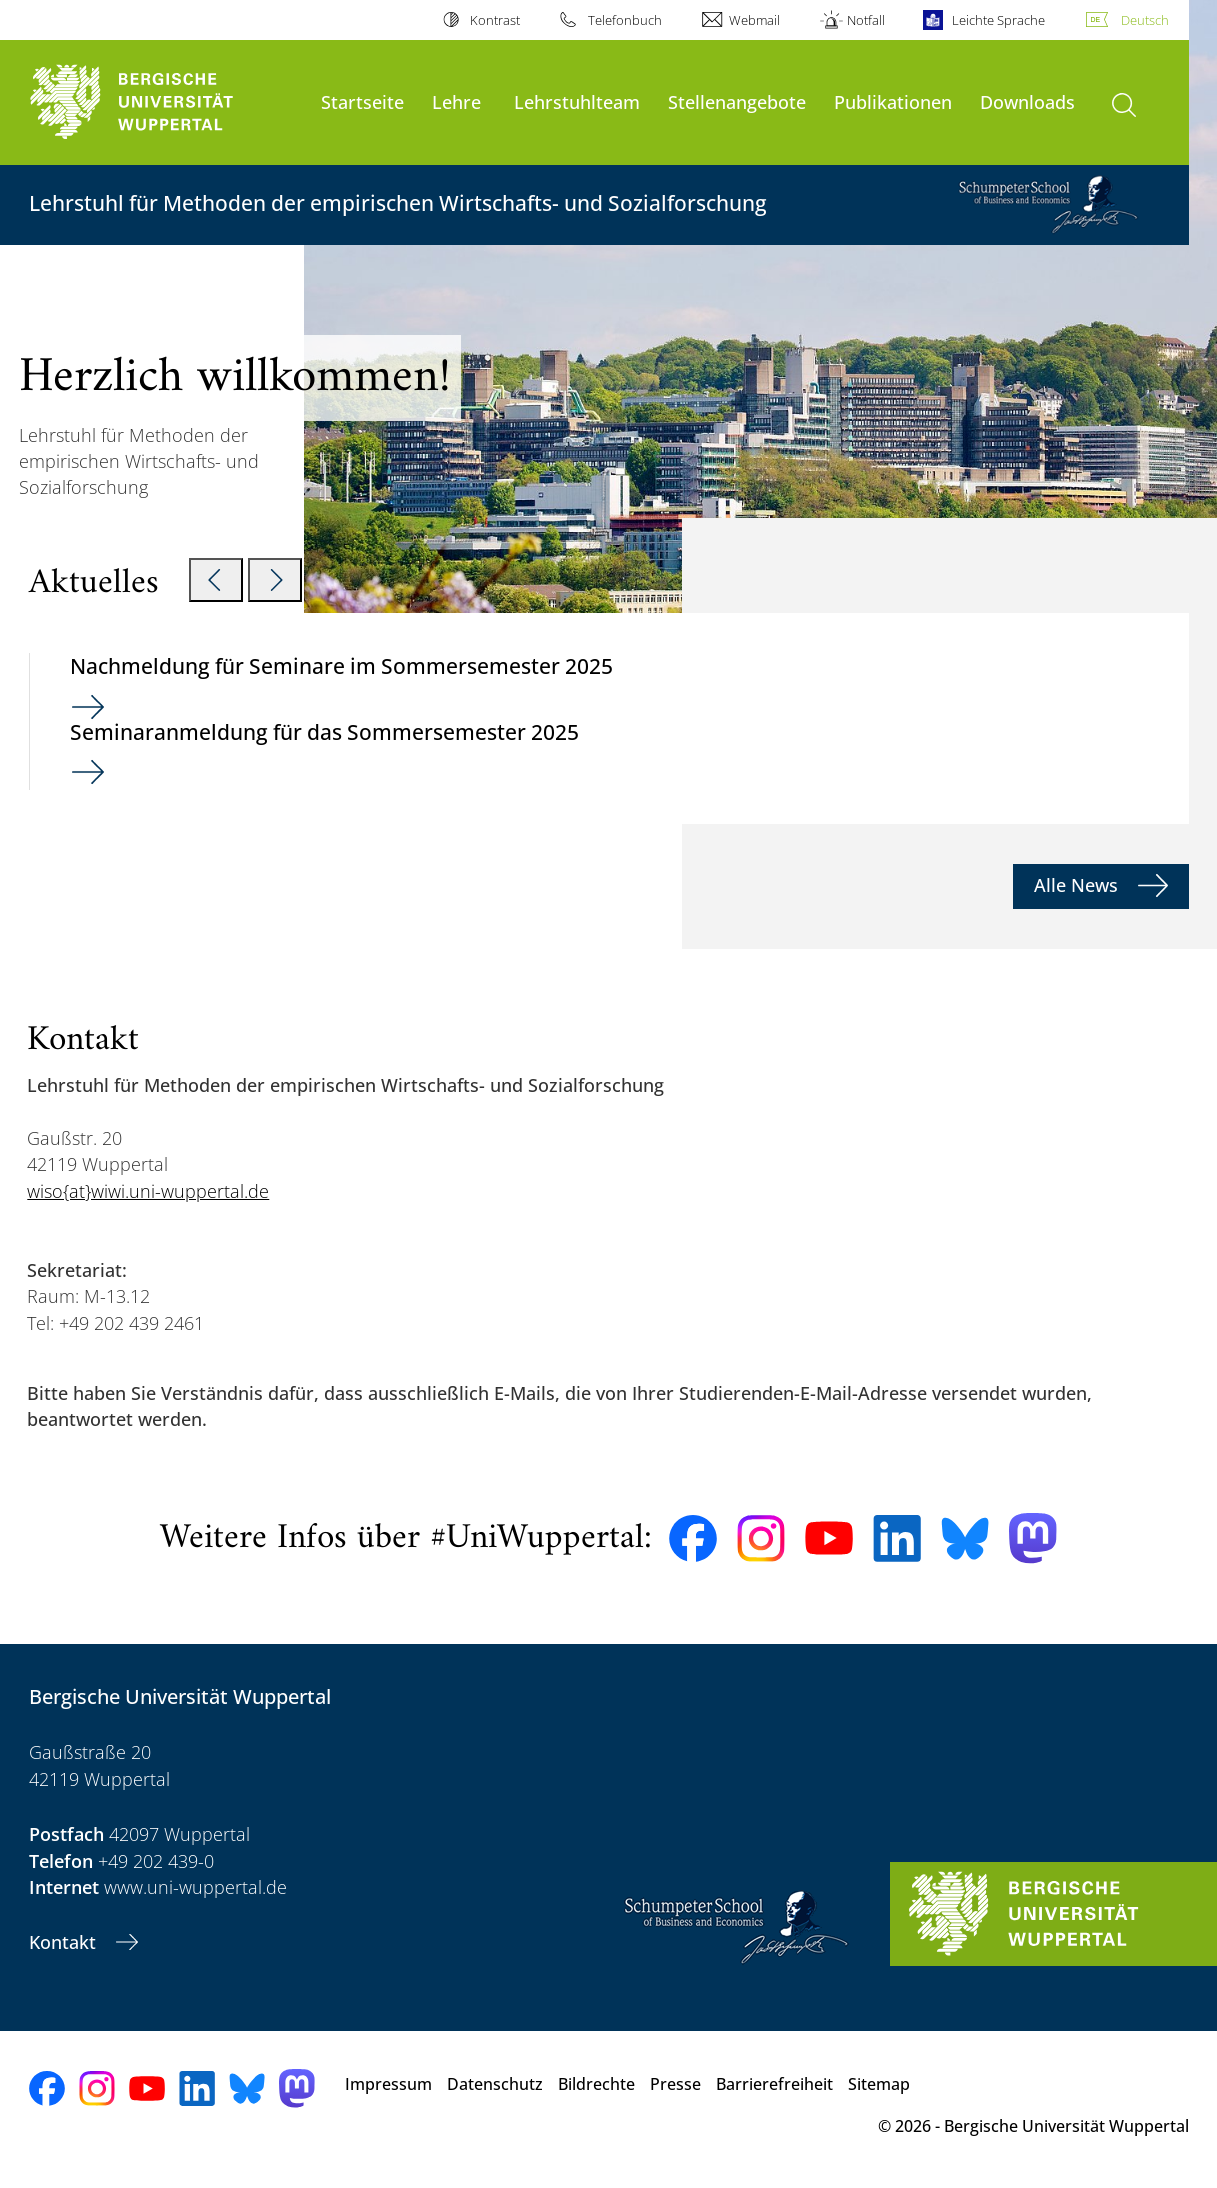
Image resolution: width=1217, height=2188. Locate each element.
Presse (675, 2084)
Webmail (754, 20)
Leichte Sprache (998, 20)
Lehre (456, 101)
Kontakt (65, 1942)
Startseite (362, 101)
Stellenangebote (737, 101)
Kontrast (495, 20)
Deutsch (1145, 20)
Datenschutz (495, 2084)
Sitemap (879, 2084)
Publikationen (893, 101)
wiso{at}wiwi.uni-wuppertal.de (148, 1191)
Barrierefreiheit (774, 2084)
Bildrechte (596, 2084)
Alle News (1078, 885)
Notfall (866, 20)
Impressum (388, 2084)
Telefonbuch (625, 20)
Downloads (1027, 101)
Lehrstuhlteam (577, 101)
